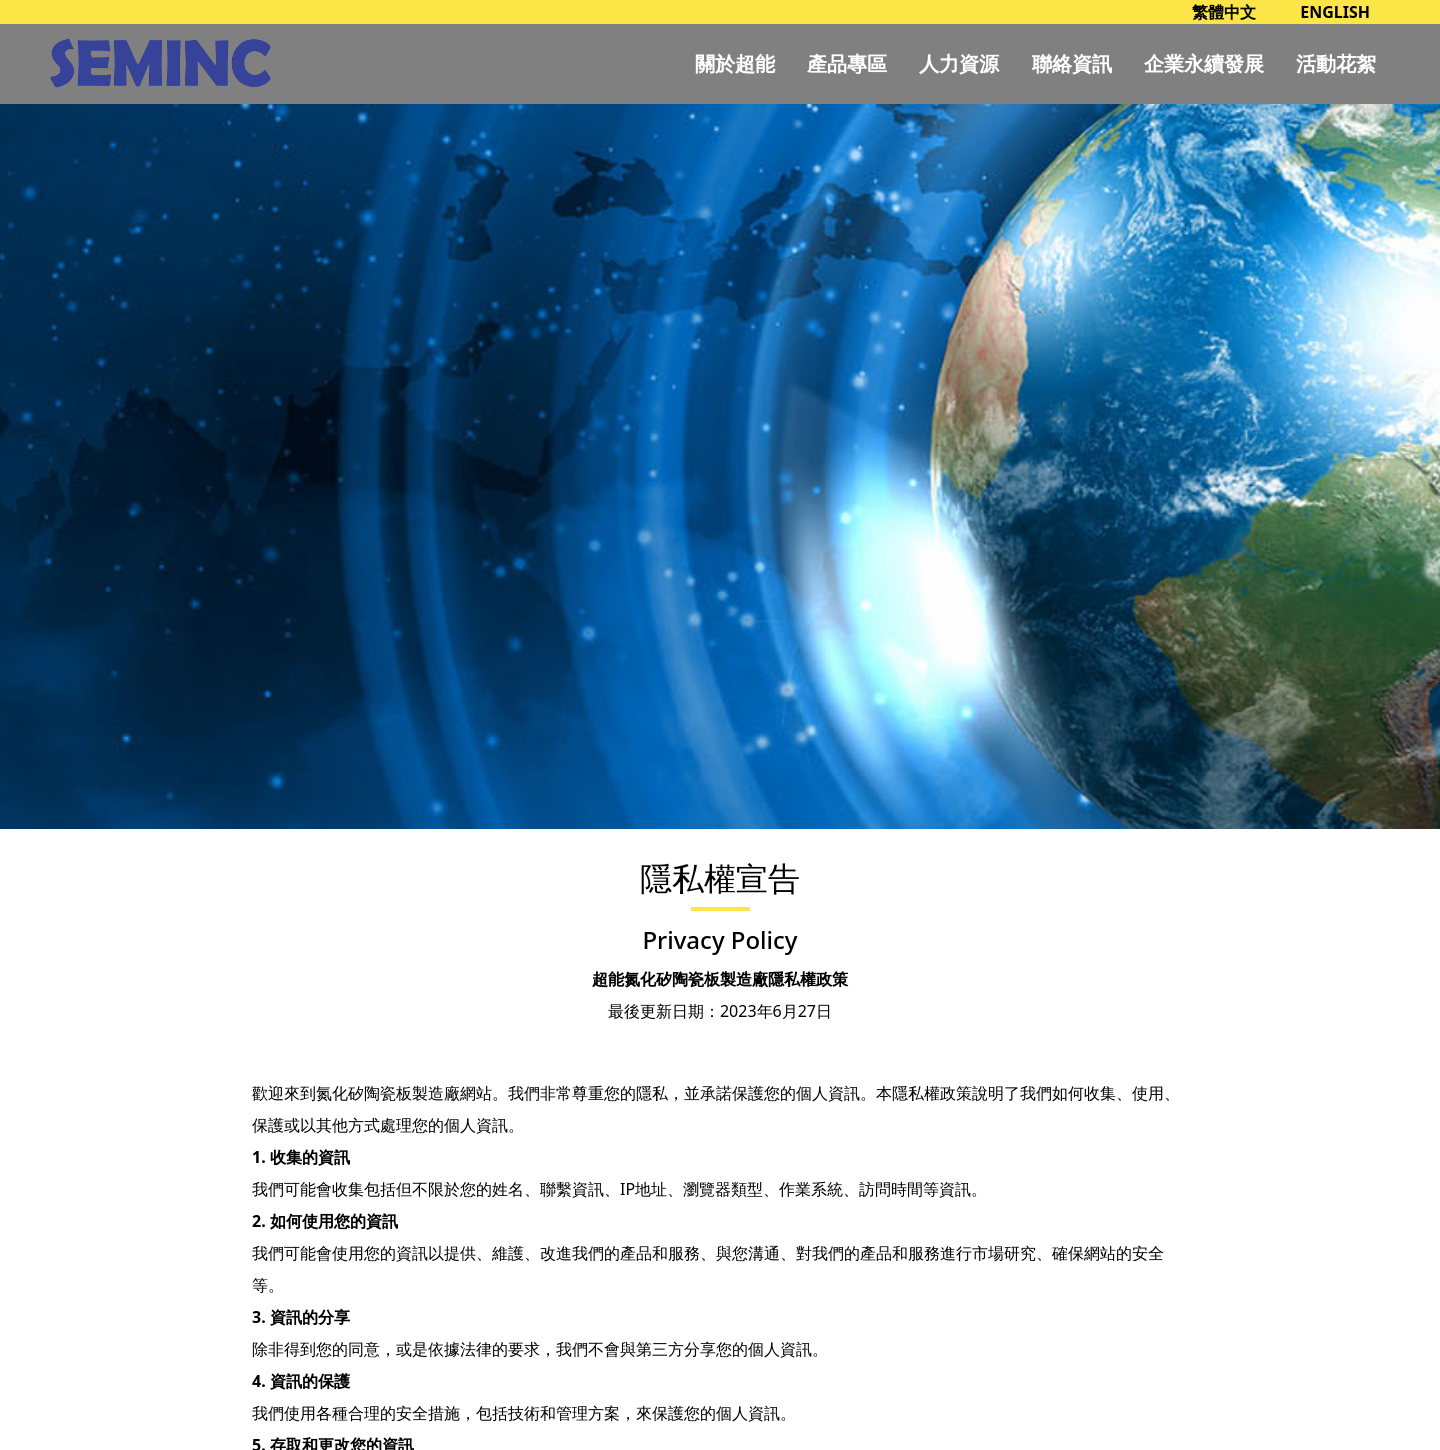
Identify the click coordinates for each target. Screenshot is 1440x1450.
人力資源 (959, 63)
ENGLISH (1335, 12)
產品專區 (847, 63)
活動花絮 (1336, 63)
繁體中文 (1224, 12)
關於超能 (735, 63)
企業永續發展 (1204, 63)
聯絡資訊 (1072, 63)
